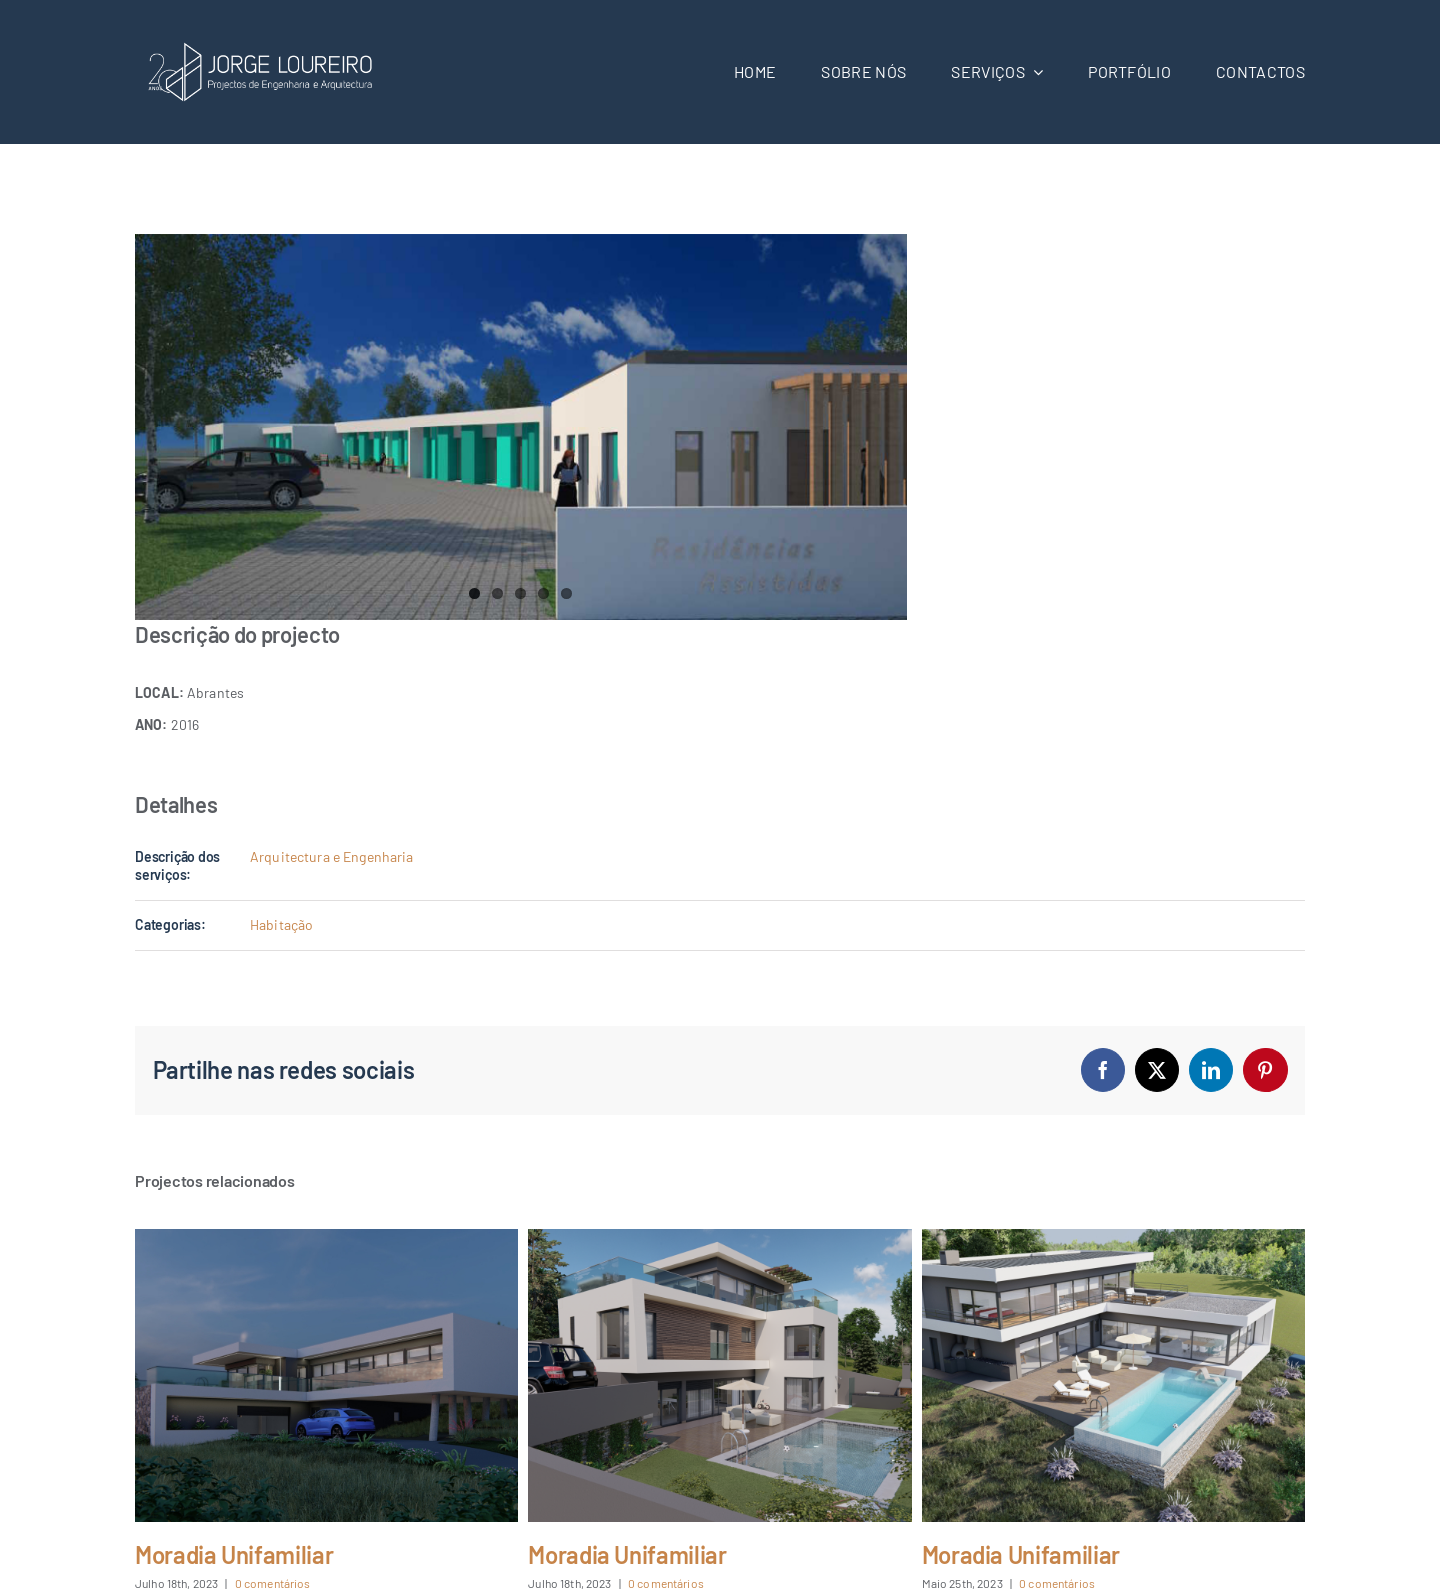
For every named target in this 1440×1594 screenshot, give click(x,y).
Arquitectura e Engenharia (332, 856)
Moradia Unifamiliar (234, 1554)
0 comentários (273, 1583)
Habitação (281, 924)
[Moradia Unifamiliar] (326, 1237)
